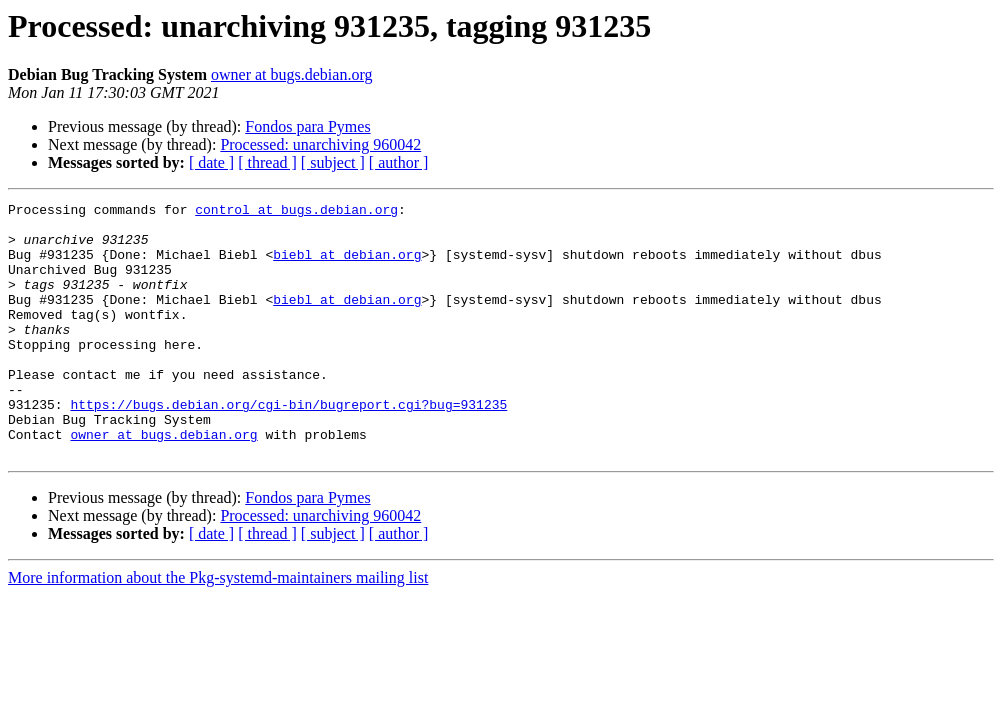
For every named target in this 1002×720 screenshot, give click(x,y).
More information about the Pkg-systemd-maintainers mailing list (218, 628)
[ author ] (399, 162)
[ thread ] (267, 162)
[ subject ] (333, 162)
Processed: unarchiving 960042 (320, 144)
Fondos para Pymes (307, 126)
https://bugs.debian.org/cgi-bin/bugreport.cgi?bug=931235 (288, 446)
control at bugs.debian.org (296, 212)
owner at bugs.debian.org (291, 74)
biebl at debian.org (347, 266)
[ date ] (211, 162)
